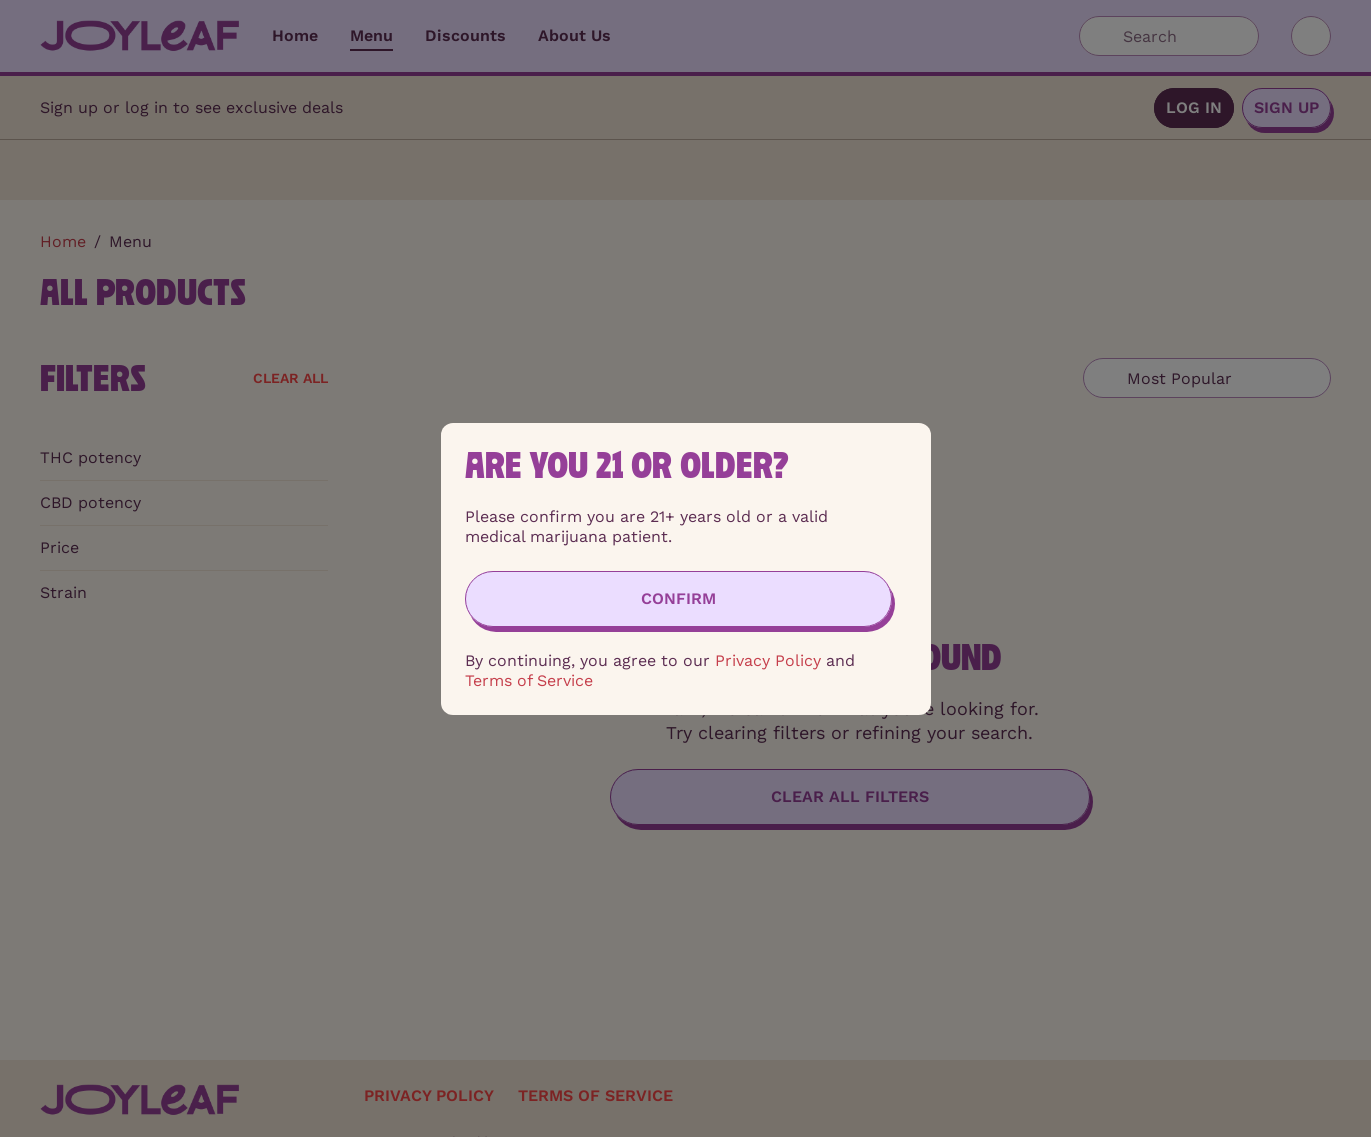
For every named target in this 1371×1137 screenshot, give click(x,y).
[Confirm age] (678, 599)
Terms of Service (529, 680)
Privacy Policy (768, 660)
